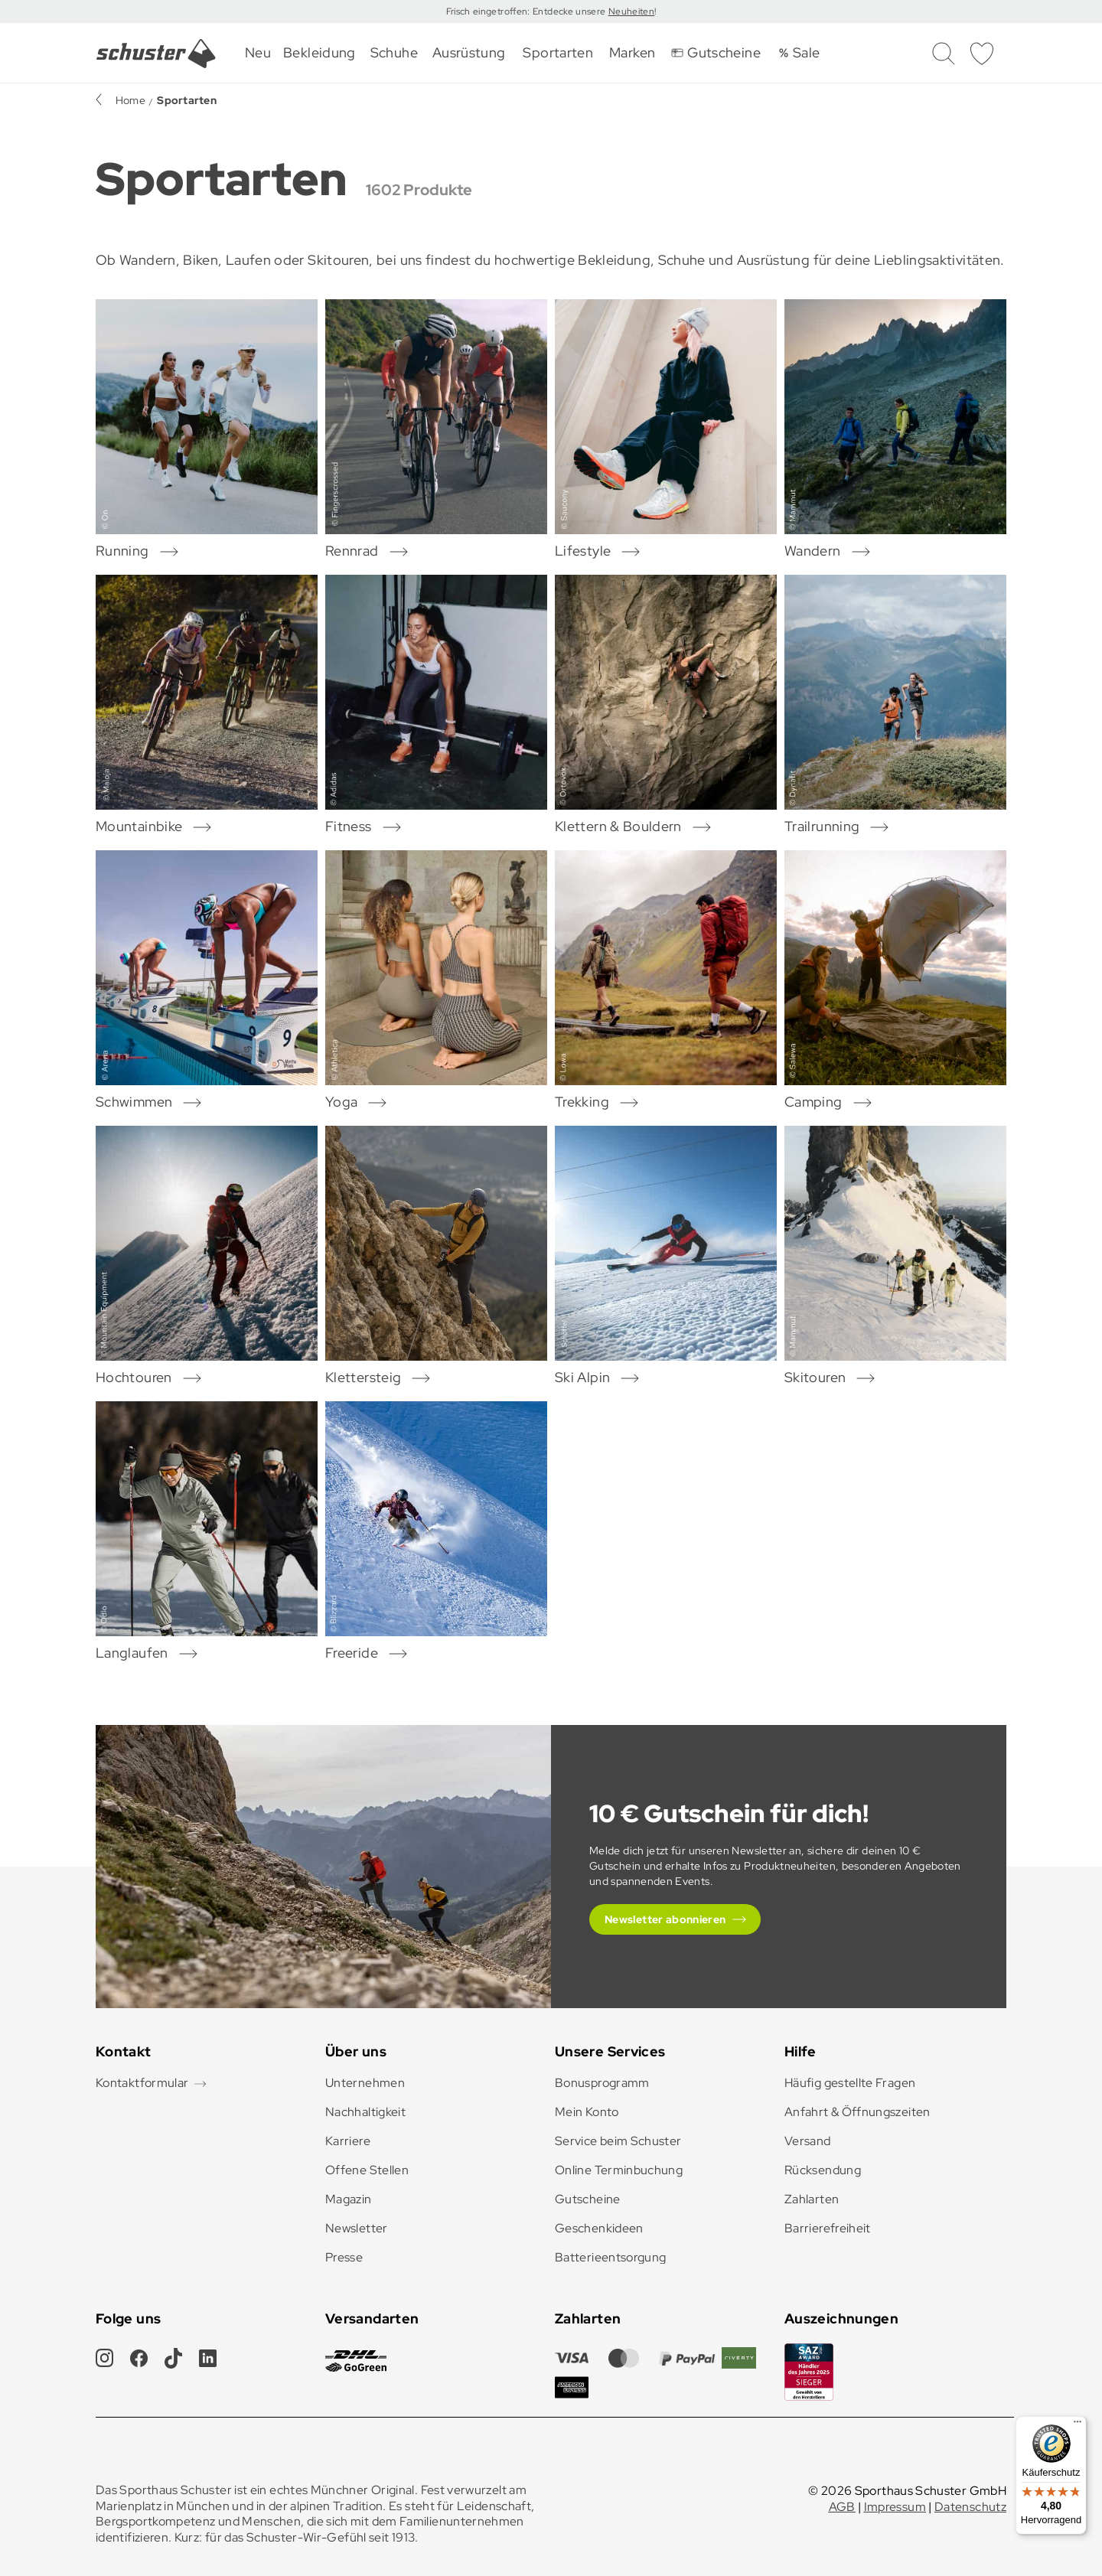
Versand (807, 2141)
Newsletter (356, 2228)
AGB (842, 2507)
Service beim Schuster (618, 2141)
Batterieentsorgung (610, 2257)
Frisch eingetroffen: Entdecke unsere (527, 11)
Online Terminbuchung (619, 2170)
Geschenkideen (599, 2228)
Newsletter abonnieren (665, 1919)
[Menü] (1077, 2425)
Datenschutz (970, 2507)
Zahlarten (811, 2199)
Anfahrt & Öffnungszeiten (857, 2112)
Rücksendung (822, 2170)
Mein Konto (587, 2112)
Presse (344, 2257)
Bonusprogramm (602, 2083)
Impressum (895, 2507)
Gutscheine (588, 2199)
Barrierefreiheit (827, 2228)
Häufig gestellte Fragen (849, 2083)
